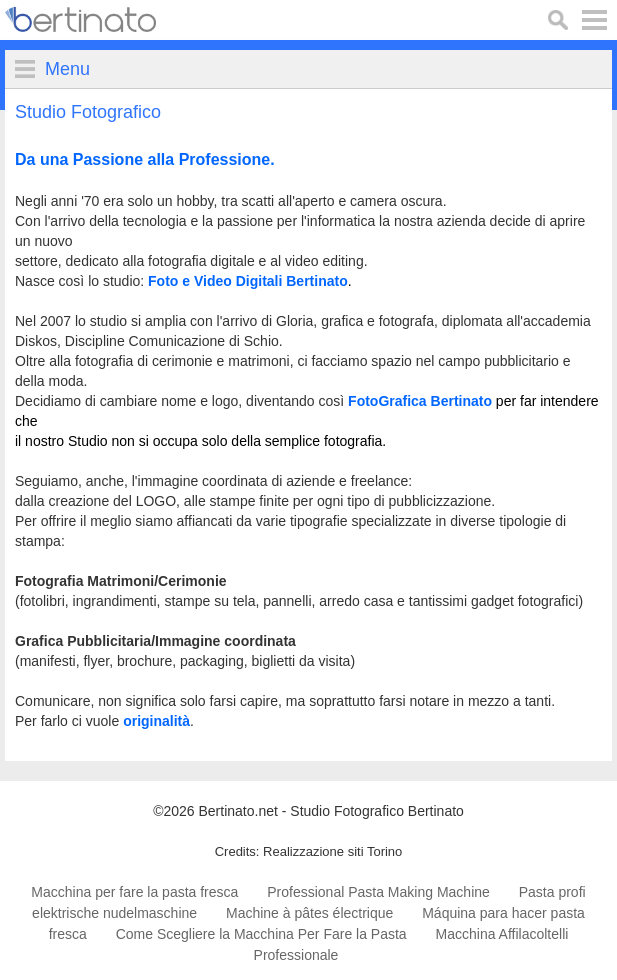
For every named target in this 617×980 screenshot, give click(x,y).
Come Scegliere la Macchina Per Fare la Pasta (261, 934)
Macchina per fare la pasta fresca (134, 892)
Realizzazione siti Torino (332, 851)
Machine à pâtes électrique (309, 913)
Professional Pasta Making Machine (378, 892)
